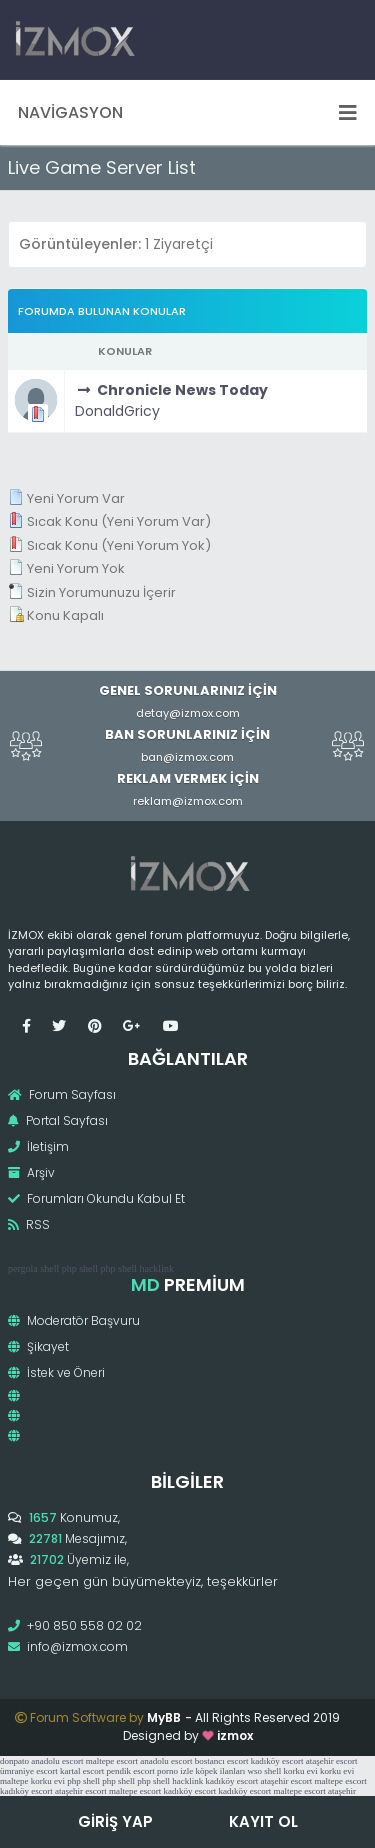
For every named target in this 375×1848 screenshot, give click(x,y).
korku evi (300, 1771)
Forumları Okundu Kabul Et (96, 1198)
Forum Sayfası (62, 1094)
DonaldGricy (117, 411)
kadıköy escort (277, 1761)
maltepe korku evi (32, 1781)
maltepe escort (112, 1761)
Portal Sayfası (58, 1120)
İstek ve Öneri (56, 1372)
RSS (29, 1224)
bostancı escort (222, 1761)
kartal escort (82, 1771)
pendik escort (130, 1771)
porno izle (175, 1771)
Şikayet (38, 1346)
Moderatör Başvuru (74, 1320)
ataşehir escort (332, 1761)
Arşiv (31, 1172)
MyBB (164, 1717)
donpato (14, 1761)
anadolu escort (57, 1761)
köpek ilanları (220, 1771)
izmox (235, 1735)
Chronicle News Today (182, 390)
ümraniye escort (29, 1771)
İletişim (38, 1146)
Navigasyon (187, 112)
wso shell (264, 1771)
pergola (23, 1268)
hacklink (156, 1268)
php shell (80, 1268)
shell (49, 1268)
